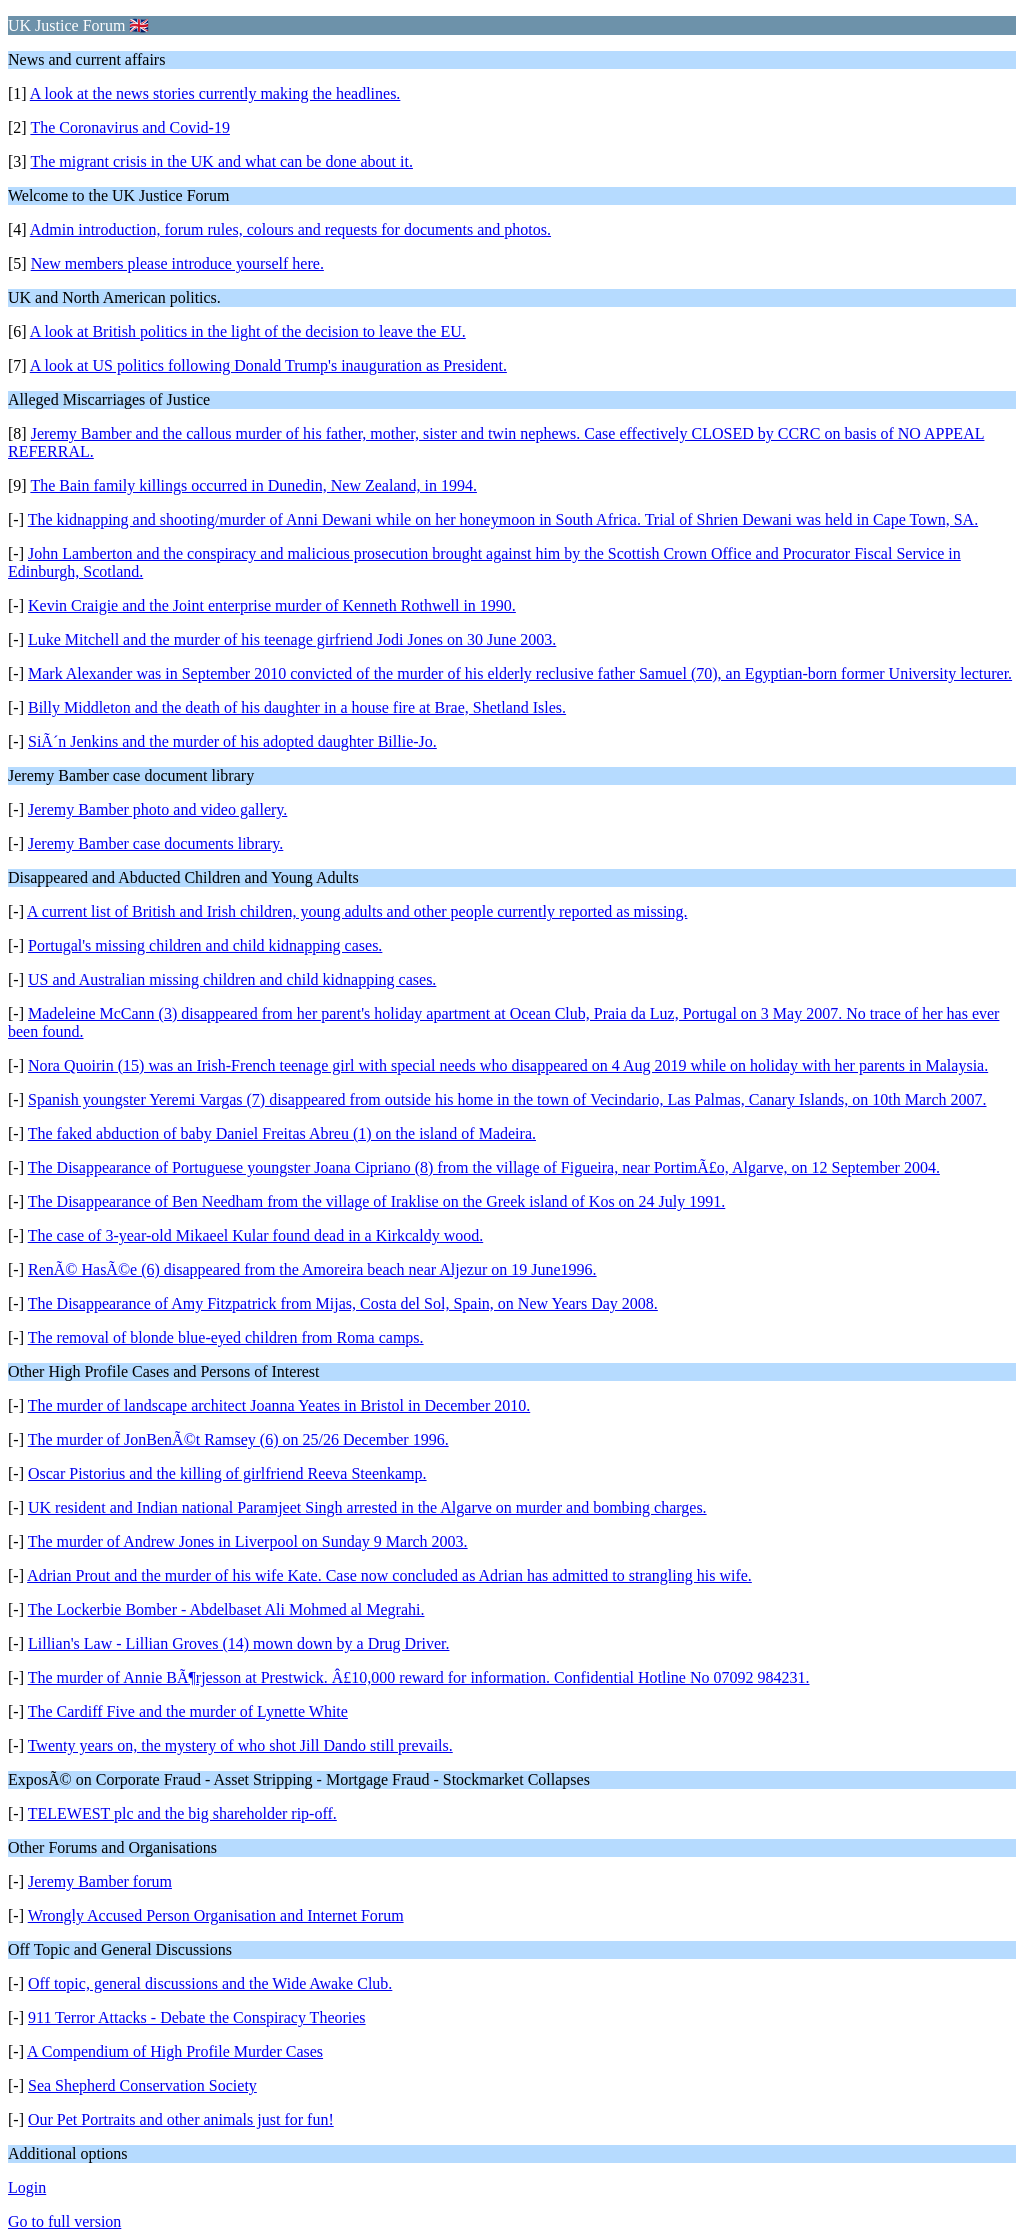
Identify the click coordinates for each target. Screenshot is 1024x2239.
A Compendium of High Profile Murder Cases (175, 2051)
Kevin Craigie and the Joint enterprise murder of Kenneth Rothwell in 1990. (272, 605)
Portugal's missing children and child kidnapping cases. (205, 945)
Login (27, 2187)
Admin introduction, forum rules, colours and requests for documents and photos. (290, 229)
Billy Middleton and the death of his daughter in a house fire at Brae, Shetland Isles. (297, 707)
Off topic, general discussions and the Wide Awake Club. (210, 1983)
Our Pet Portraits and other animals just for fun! (181, 2119)
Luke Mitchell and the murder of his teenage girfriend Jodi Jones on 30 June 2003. (292, 639)
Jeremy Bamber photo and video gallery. (157, 809)
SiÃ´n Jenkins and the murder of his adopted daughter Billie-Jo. (232, 741)
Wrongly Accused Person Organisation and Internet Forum (216, 1915)
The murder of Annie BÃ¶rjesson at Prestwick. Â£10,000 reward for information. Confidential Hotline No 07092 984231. (419, 1677)
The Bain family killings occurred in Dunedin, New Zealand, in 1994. (253, 485)
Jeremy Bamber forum (100, 1881)
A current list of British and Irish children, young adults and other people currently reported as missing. (357, 911)
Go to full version (64, 2221)
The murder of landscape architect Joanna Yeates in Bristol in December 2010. (279, 1405)
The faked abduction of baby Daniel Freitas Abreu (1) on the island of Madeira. (282, 1133)
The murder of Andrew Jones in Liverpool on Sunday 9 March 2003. (248, 1541)
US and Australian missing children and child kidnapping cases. (232, 979)
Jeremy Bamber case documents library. (155, 843)
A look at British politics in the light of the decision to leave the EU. (248, 331)
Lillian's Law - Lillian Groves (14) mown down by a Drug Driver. (238, 1643)
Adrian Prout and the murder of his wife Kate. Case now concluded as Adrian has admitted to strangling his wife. (389, 1575)
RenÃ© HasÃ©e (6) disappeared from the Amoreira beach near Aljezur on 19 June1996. (312, 1269)
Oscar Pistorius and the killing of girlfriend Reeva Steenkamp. (227, 1473)
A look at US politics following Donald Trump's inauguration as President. (268, 365)
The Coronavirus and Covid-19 (130, 127)
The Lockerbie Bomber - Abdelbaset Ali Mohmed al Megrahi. (226, 1609)
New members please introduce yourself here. (177, 263)
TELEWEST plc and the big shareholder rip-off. (182, 1813)
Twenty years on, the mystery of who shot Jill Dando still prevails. (240, 1745)
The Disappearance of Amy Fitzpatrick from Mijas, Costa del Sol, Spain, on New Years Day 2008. (343, 1303)
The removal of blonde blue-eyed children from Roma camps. (226, 1337)
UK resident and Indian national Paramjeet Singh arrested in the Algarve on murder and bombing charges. (367, 1507)
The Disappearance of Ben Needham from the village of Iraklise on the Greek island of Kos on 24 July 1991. (377, 1201)
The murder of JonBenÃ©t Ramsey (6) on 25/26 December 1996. (238, 1439)
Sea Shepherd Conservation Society (142, 2085)
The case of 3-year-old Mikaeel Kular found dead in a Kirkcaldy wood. (256, 1235)
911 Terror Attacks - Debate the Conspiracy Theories (197, 2017)
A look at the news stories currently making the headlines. (215, 93)
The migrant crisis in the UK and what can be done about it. (221, 161)
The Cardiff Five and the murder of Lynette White (188, 1711)
